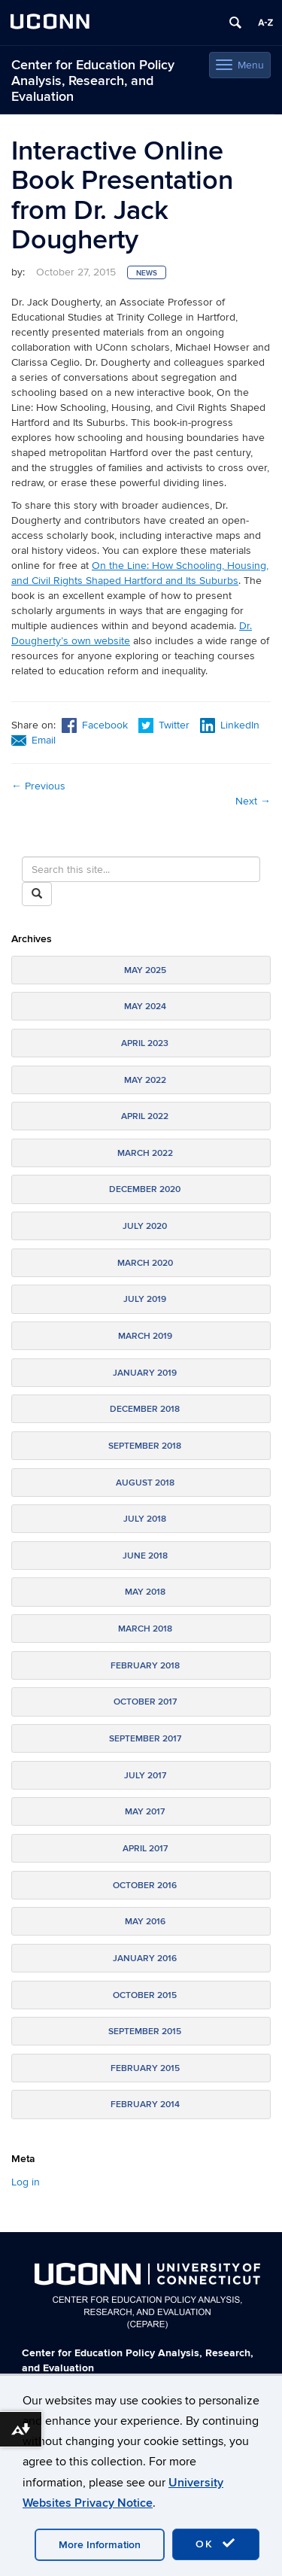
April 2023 (144, 1043)
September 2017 (145, 1738)
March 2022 (145, 1153)
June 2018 (145, 1556)
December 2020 (144, 1189)
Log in (25, 2182)
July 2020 (145, 1226)
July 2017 (145, 1775)
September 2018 (144, 1446)
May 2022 (145, 1080)
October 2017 (145, 1702)
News (146, 273)
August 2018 (145, 1483)
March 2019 (145, 1336)
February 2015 (145, 2068)
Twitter (165, 725)
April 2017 (145, 1848)
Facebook (95, 725)
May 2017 (145, 1811)
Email (33, 740)
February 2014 (145, 2104)
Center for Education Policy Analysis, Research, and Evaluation (92, 81)
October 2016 (145, 1885)
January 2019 (145, 1373)
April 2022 (144, 1116)
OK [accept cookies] (216, 2543)
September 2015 (144, 2031)
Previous (38, 786)
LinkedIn (229, 725)
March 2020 (145, 1263)
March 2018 (145, 1629)
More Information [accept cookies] (100, 2544)
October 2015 (145, 1995)
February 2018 (145, 1665)
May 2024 (145, 1006)
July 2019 (144, 1299)
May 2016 (145, 1921)
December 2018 (145, 1409)
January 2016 (145, 1958)
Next (253, 801)
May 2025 (145, 970)
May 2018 (145, 1592)
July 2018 (144, 1519)
